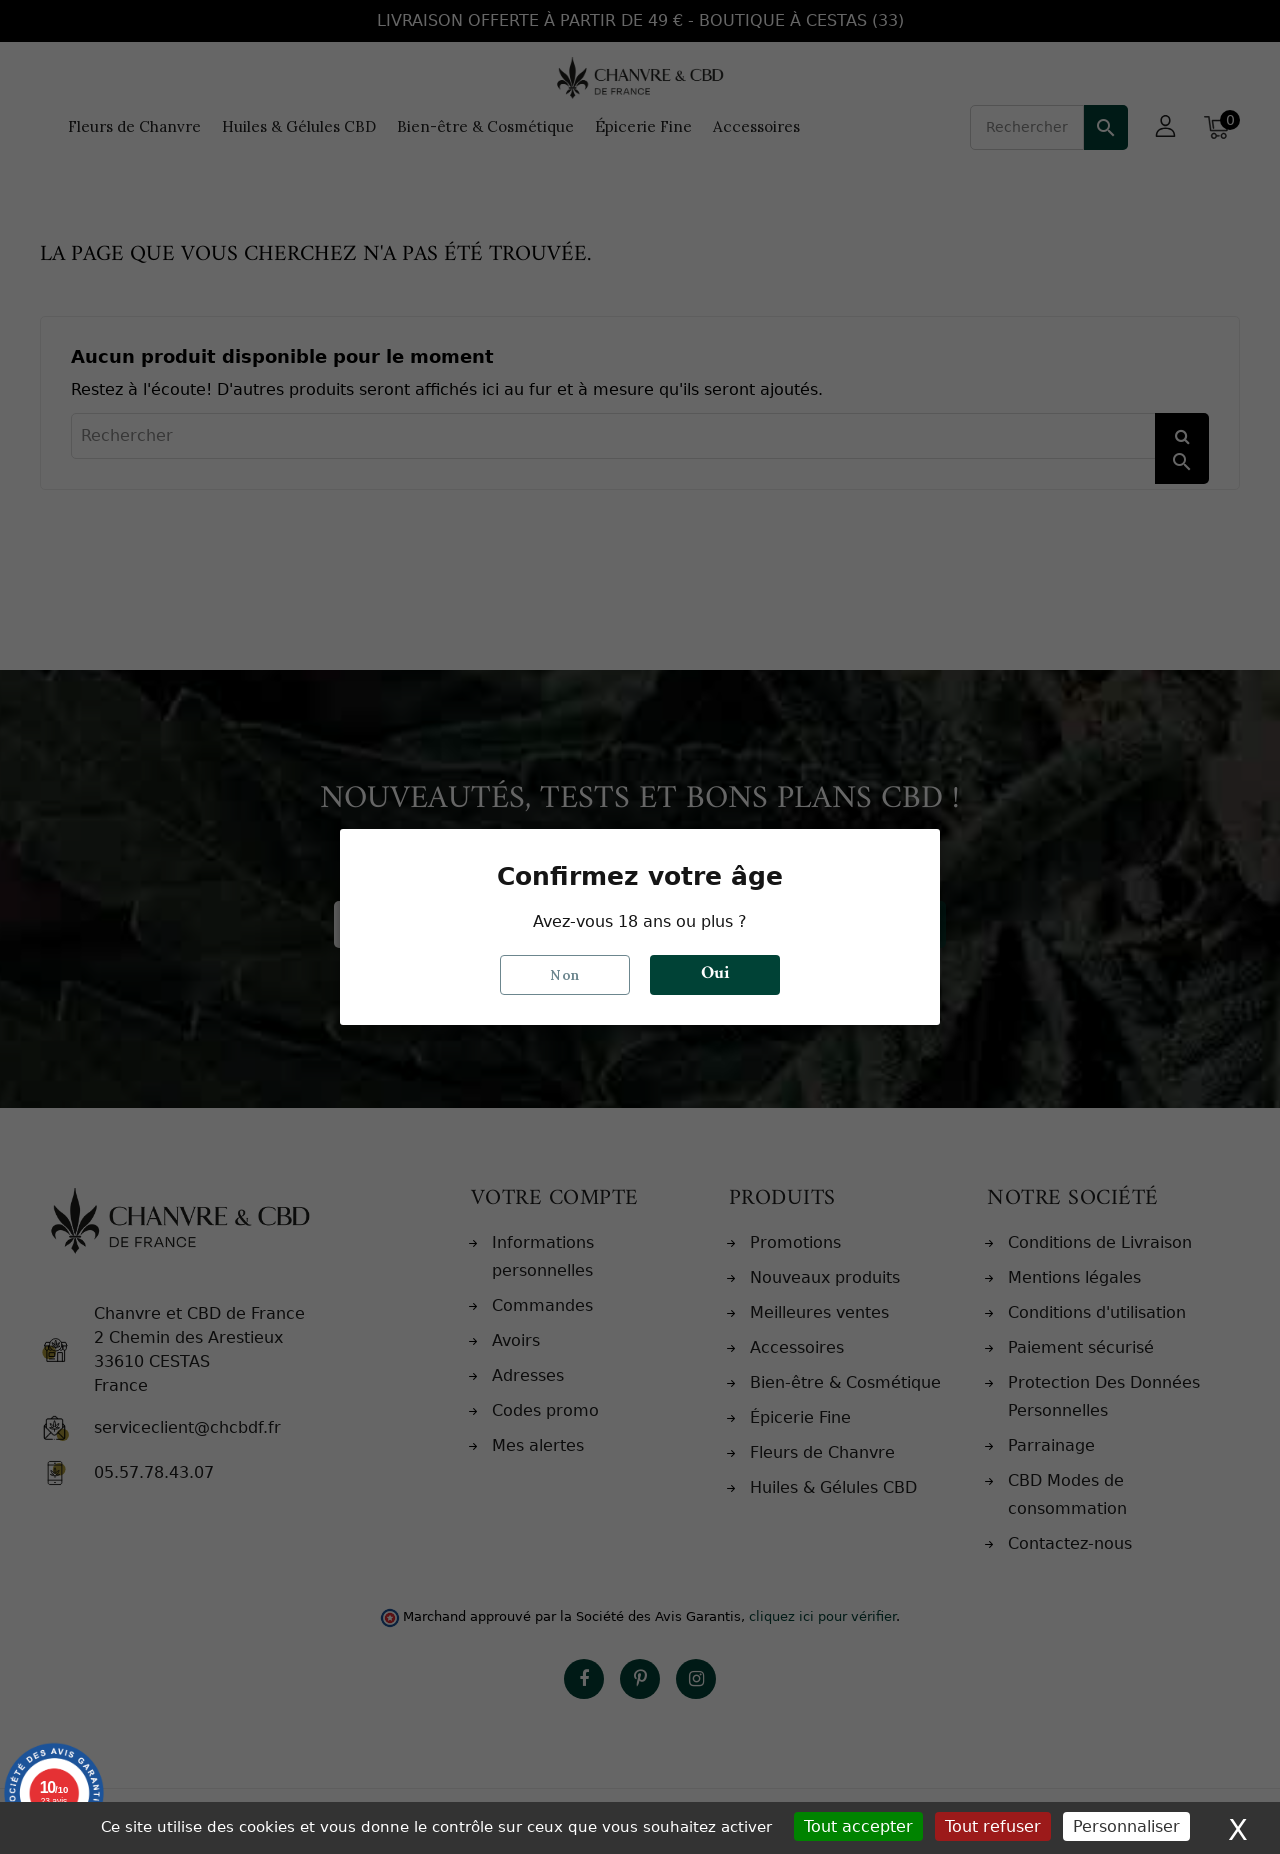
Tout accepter (858, 1826)
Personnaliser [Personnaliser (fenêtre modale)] (1126, 1826)
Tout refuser (993, 1826)
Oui (715, 975)
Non (565, 975)
